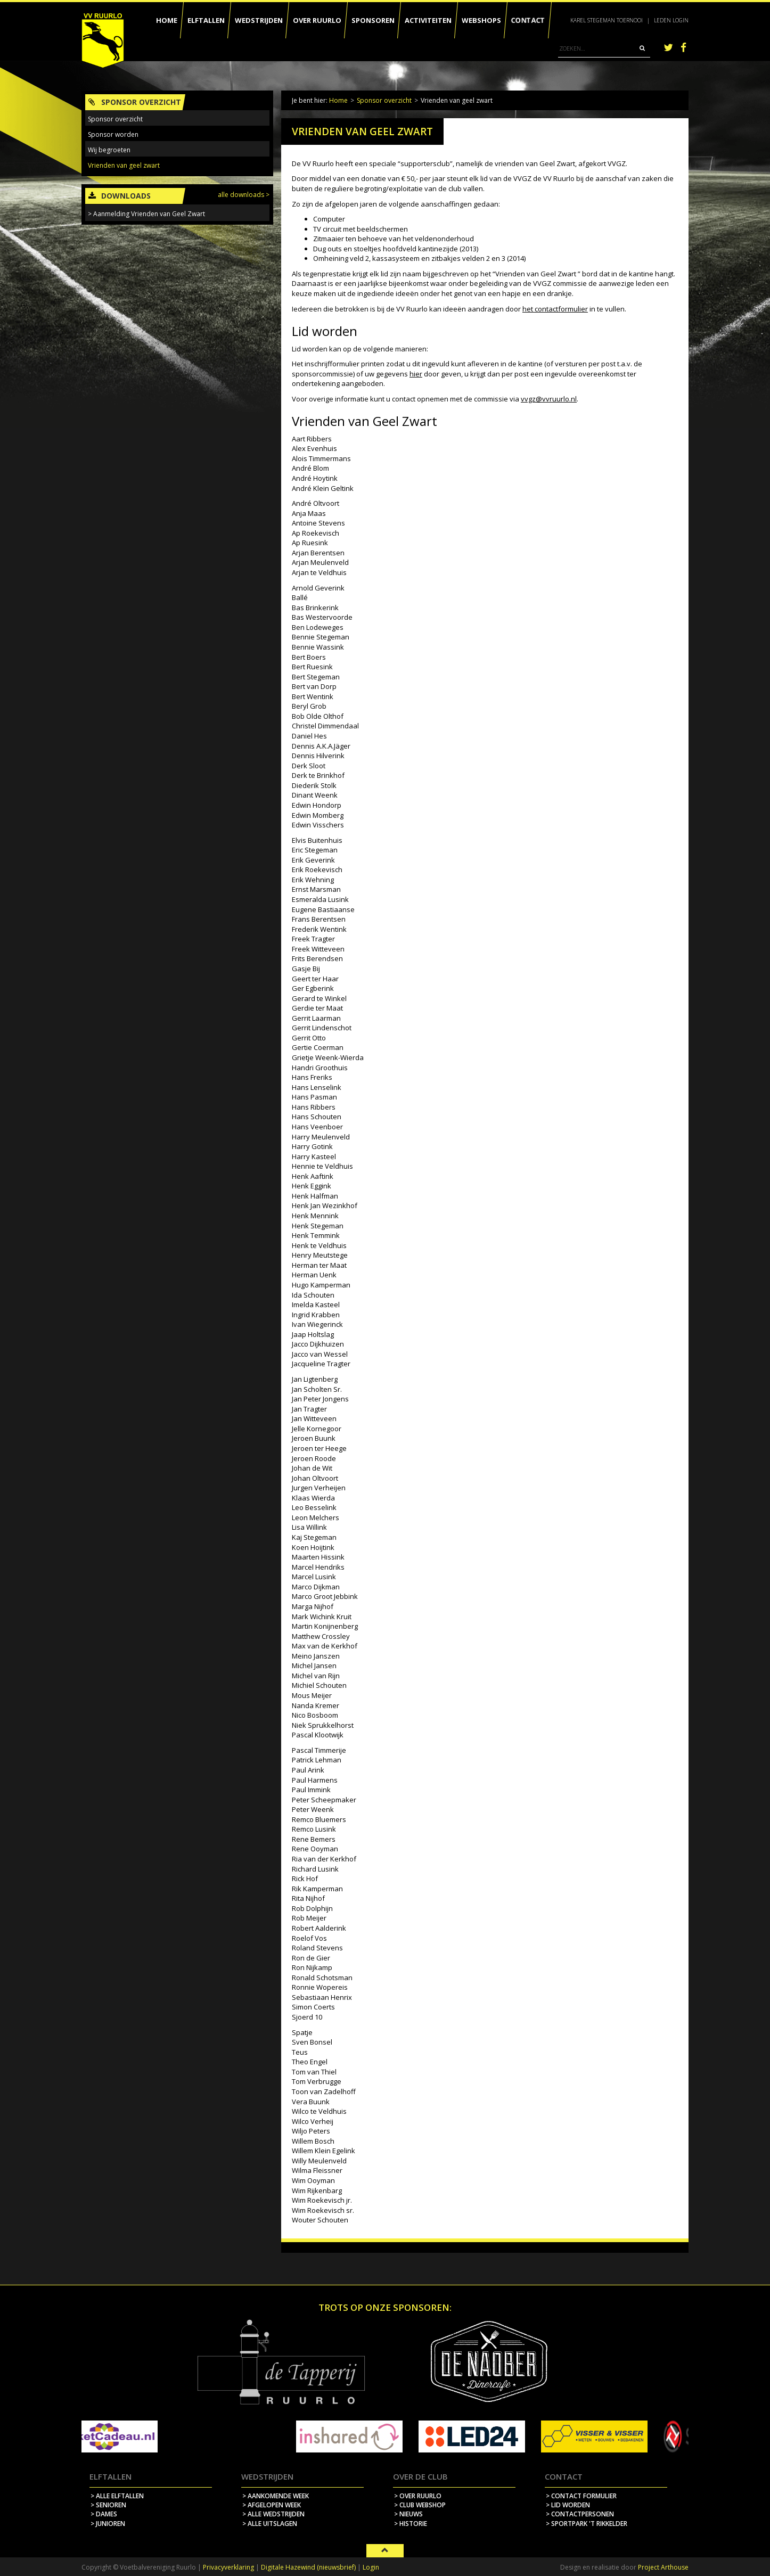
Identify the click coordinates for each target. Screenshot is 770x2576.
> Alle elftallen (117, 2495)
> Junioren (108, 2523)
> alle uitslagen (269, 2523)
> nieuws (408, 2513)
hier (415, 374)
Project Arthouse (663, 2567)
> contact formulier (581, 2495)
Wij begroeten (109, 149)
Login (371, 2567)
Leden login (671, 20)
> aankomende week (275, 2495)
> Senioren (108, 2504)
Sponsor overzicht (384, 100)
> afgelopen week (271, 2504)
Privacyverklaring (228, 2567)
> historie (410, 2523)
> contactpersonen (580, 2513)
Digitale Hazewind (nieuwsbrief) (308, 2567)
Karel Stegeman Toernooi (606, 20)
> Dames (104, 2513)
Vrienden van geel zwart (124, 165)
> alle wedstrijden (273, 2513)
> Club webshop (420, 2504)
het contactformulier (555, 309)
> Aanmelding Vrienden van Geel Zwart (146, 213)
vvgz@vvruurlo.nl (549, 399)
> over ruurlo (417, 2495)
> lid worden (568, 2504)
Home (338, 100)
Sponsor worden (113, 134)
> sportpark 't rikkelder (586, 2523)
